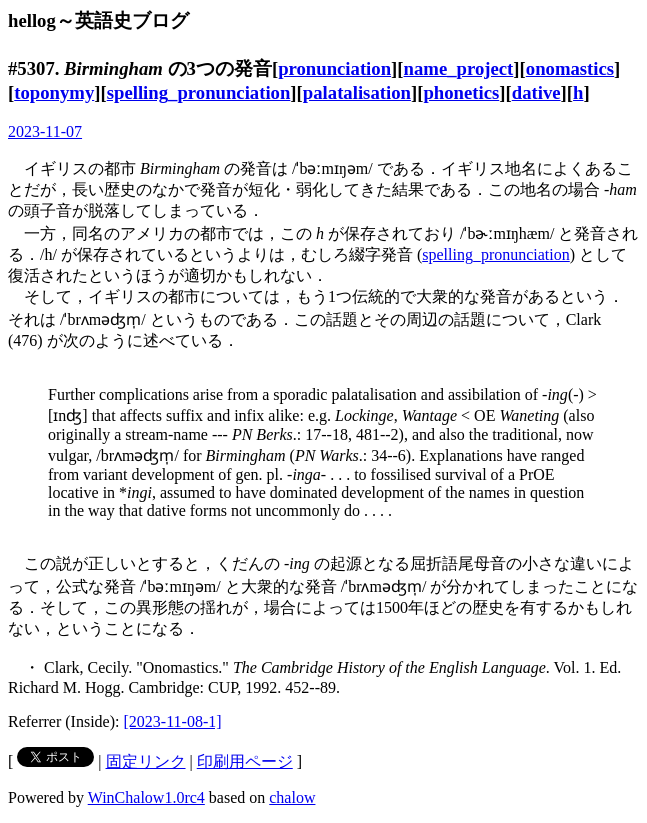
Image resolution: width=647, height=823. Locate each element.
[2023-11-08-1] (173, 721)
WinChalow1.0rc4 (146, 797)
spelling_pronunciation (199, 92)
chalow (292, 797)
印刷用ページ (245, 761)
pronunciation (334, 68)
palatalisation (357, 92)
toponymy (54, 92)
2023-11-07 (45, 131)
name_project (459, 68)
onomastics (570, 68)
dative (536, 92)
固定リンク (146, 761)
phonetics (461, 92)
